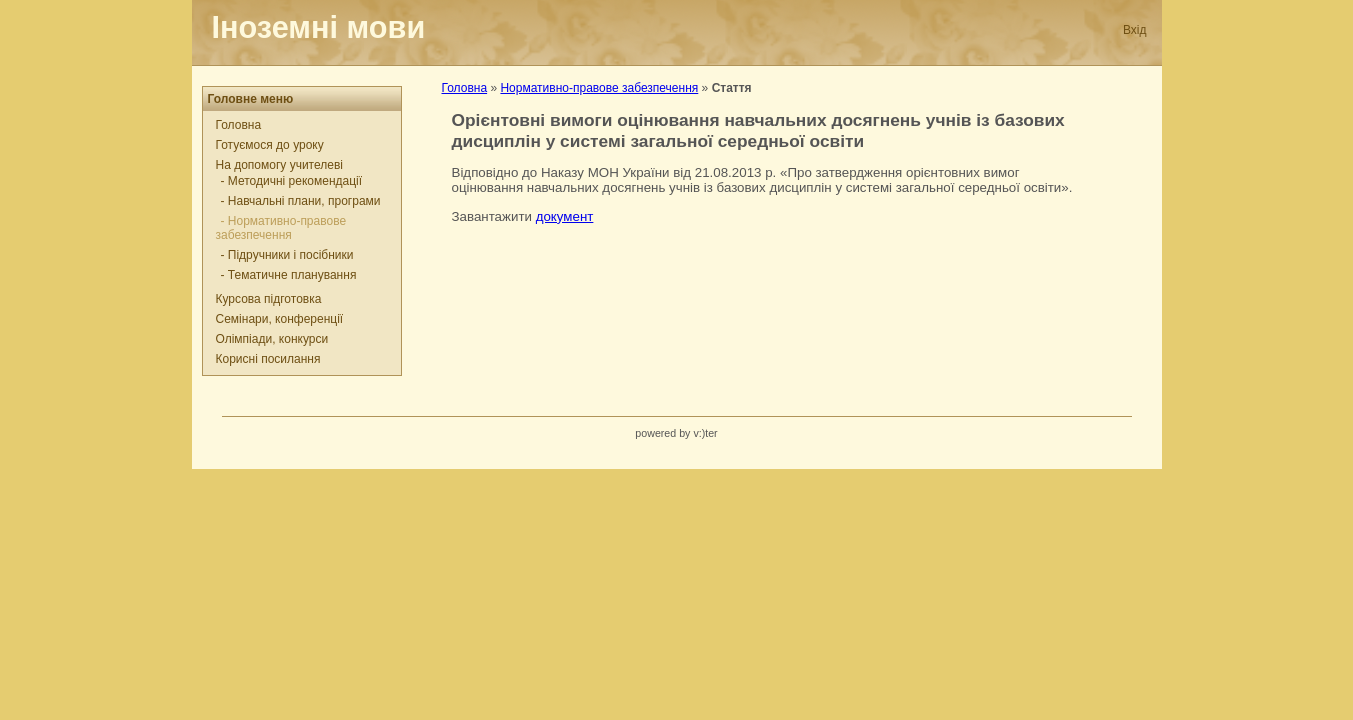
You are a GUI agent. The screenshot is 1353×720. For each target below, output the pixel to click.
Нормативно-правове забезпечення (599, 88)
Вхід (1135, 30)
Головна (239, 125)
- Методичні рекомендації (292, 181)
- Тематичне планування (289, 275)
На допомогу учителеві (279, 165)
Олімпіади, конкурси (272, 339)
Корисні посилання (268, 359)
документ (565, 216)
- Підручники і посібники (287, 255)
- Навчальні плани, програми (301, 201)
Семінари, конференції (280, 319)
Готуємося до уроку (270, 145)
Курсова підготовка (269, 299)
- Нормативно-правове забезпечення (281, 228)
